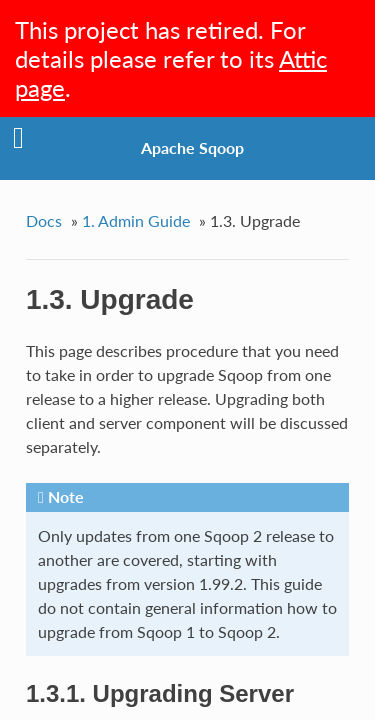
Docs (44, 220)
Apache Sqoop (192, 147)
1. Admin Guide (136, 220)
